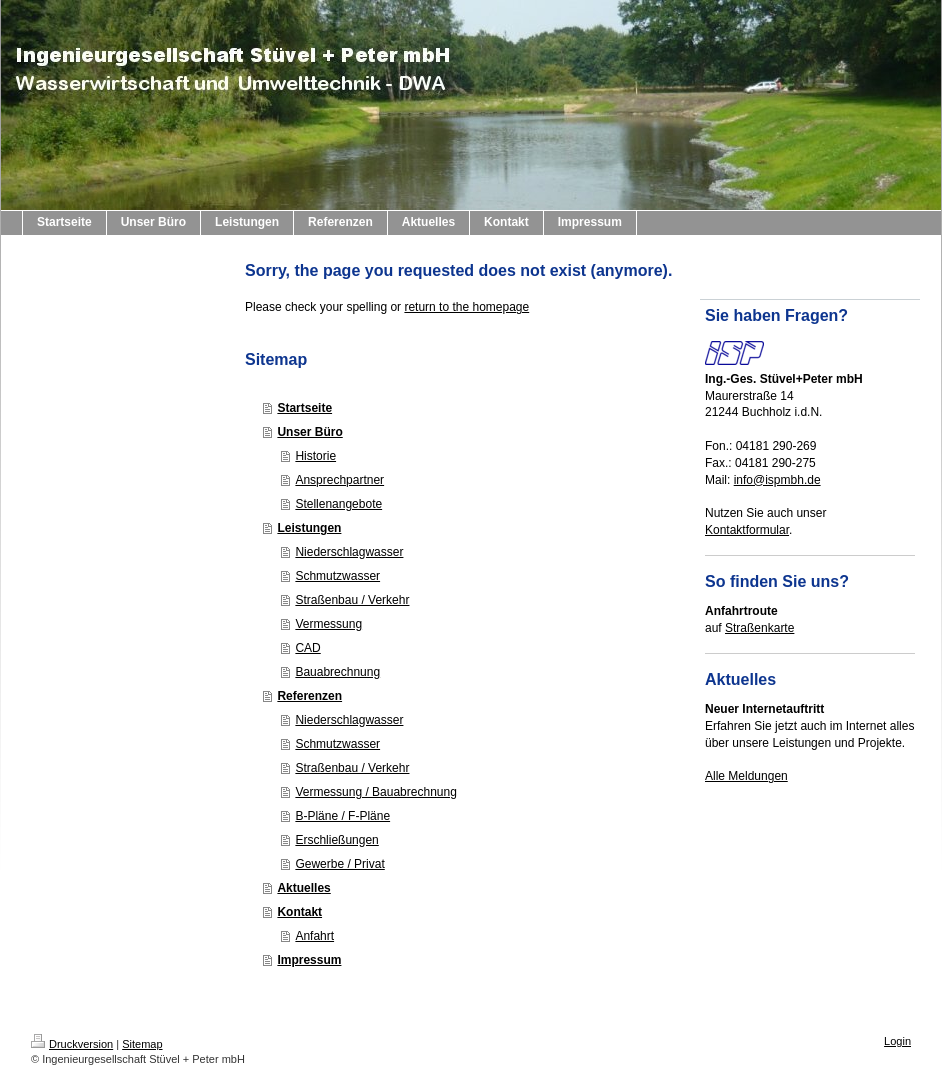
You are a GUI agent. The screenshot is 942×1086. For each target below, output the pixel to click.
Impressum (309, 960)
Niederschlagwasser (349, 552)
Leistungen (309, 528)
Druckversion (72, 1044)
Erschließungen (336, 840)
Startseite (304, 408)
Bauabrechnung (337, 672)
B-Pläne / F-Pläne (342, 816)
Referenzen (309, 696)
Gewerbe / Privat (339, 864)
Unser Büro (309, 432)
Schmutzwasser (337, 576)
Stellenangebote (338, 504)
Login (897, 1041)
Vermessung (328, 624)
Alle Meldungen (746, 776)
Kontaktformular (747, 530)
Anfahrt (314, 936)
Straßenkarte (759, 628)
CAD (307, 648)
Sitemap (142, 1044)
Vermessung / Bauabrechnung (375, 792)
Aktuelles (303, 888)
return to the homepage (466, 307)
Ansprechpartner (339, 480)
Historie (315, 456)
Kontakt (299, 912)
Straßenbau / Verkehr (352, 600)
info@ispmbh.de (777, 480)
